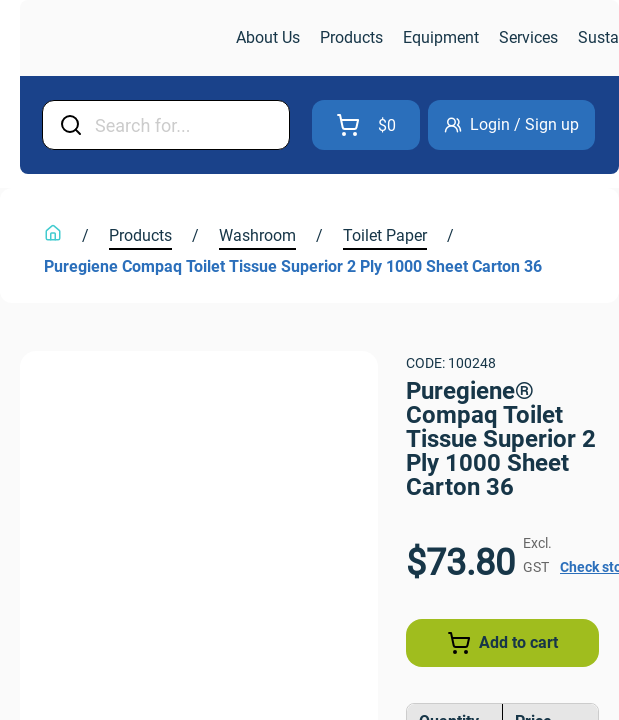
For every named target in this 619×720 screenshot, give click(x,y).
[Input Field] (209, 125)
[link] (126, 38)
